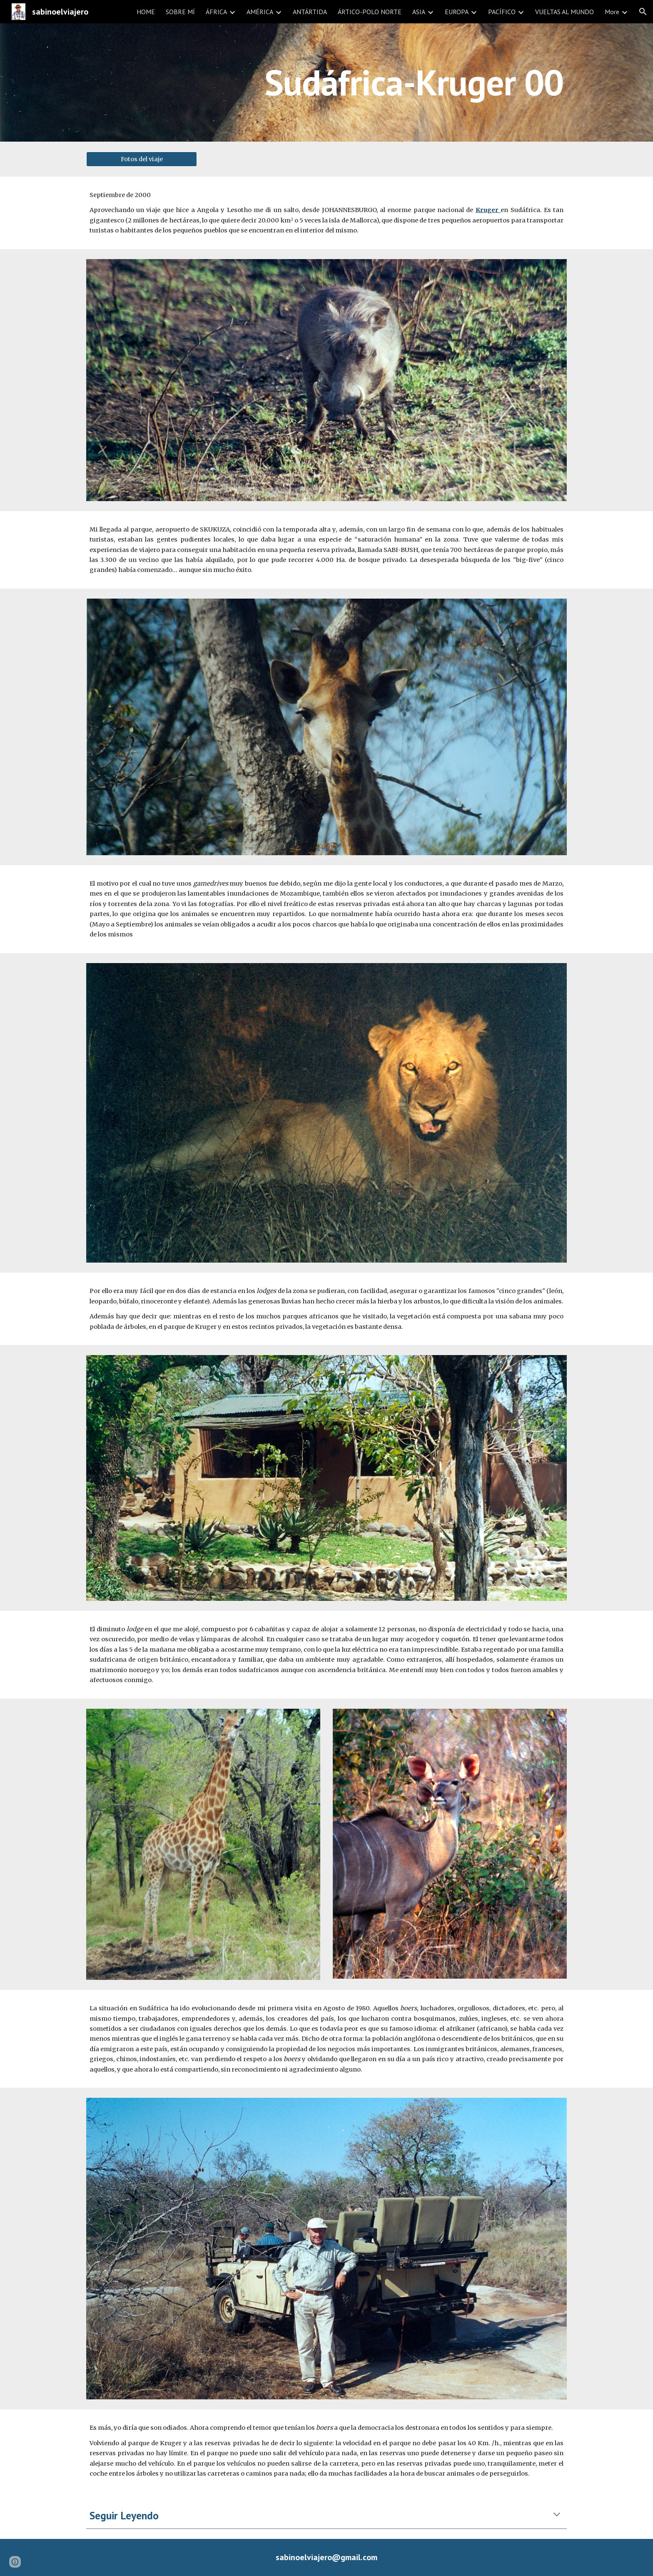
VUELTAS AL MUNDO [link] (564, 11)
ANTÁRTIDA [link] (310, 11)
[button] (643, 12)
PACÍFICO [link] (502, 11)
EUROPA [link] (457, 11)
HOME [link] (146, 11)
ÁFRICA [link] (216, 11)
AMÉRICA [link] (260, 11)
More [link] (612, 11)
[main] (326, 82)
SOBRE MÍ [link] (180, 11)
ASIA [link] (418, 11)
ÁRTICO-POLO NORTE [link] (369, 11)
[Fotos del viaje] (142, 159)
